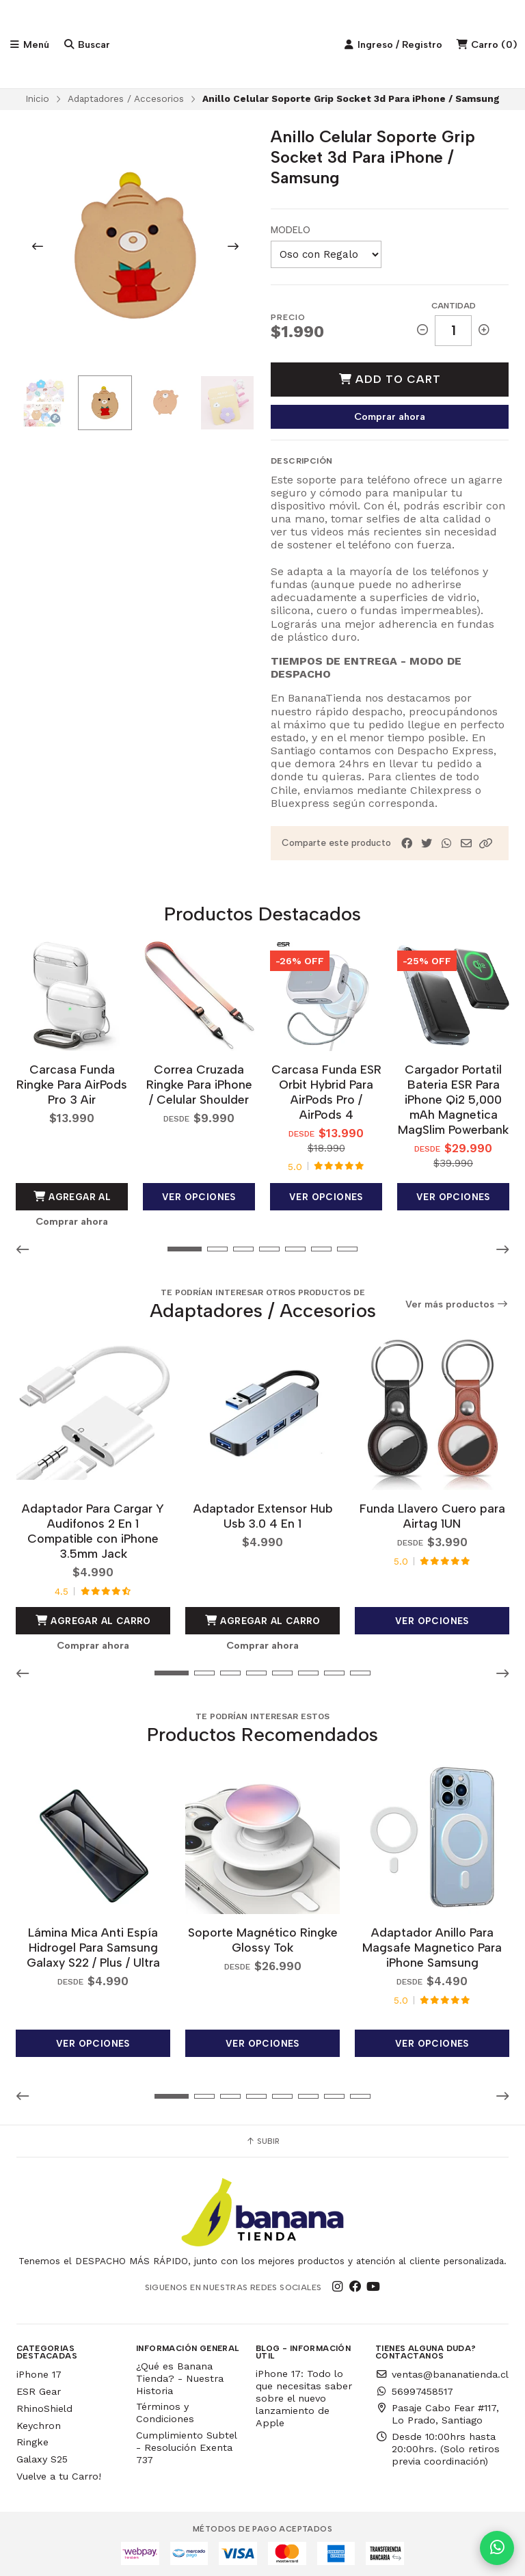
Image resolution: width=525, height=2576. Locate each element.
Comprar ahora (389, 417)
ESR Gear (38, 2388)
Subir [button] (262, 2138)
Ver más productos (457, 1304)
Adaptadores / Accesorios (126, 99)
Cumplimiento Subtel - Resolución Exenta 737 (186, 2444)
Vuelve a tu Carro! (58, 2473)
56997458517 (414, 2388)
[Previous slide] (37, 247)
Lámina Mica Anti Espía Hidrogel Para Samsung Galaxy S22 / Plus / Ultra (93, 1944)
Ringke (32, 2439)
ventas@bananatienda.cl (442, 2371)
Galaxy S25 (42, 2456)
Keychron (38, 2422)
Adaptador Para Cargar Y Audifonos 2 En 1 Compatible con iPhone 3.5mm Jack (93, 1529)
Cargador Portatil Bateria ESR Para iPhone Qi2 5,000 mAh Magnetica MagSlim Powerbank (453, 1099)
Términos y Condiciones (165, 2410)
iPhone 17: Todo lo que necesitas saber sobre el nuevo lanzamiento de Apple (304, 2395)
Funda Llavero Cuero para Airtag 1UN (432, 1514)
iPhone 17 (39, 2371)
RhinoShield (44, 2405)
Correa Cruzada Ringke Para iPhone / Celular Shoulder (199, 1084)
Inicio (37, 99)
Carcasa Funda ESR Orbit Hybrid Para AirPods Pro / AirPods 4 (326, 1091)
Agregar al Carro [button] (72, 1200)
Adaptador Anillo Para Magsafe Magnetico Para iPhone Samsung (432, 1944)
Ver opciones (199, 1196)
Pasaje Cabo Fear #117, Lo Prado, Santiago (437, 2411)
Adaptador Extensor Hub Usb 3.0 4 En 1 (262, 1514)
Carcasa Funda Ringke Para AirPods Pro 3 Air (71, 1084)
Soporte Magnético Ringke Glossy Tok (263, 1937)
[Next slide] (233, 247)
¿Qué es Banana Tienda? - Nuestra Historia (180, 2375)
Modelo (290, 231)
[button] (486, 844)
